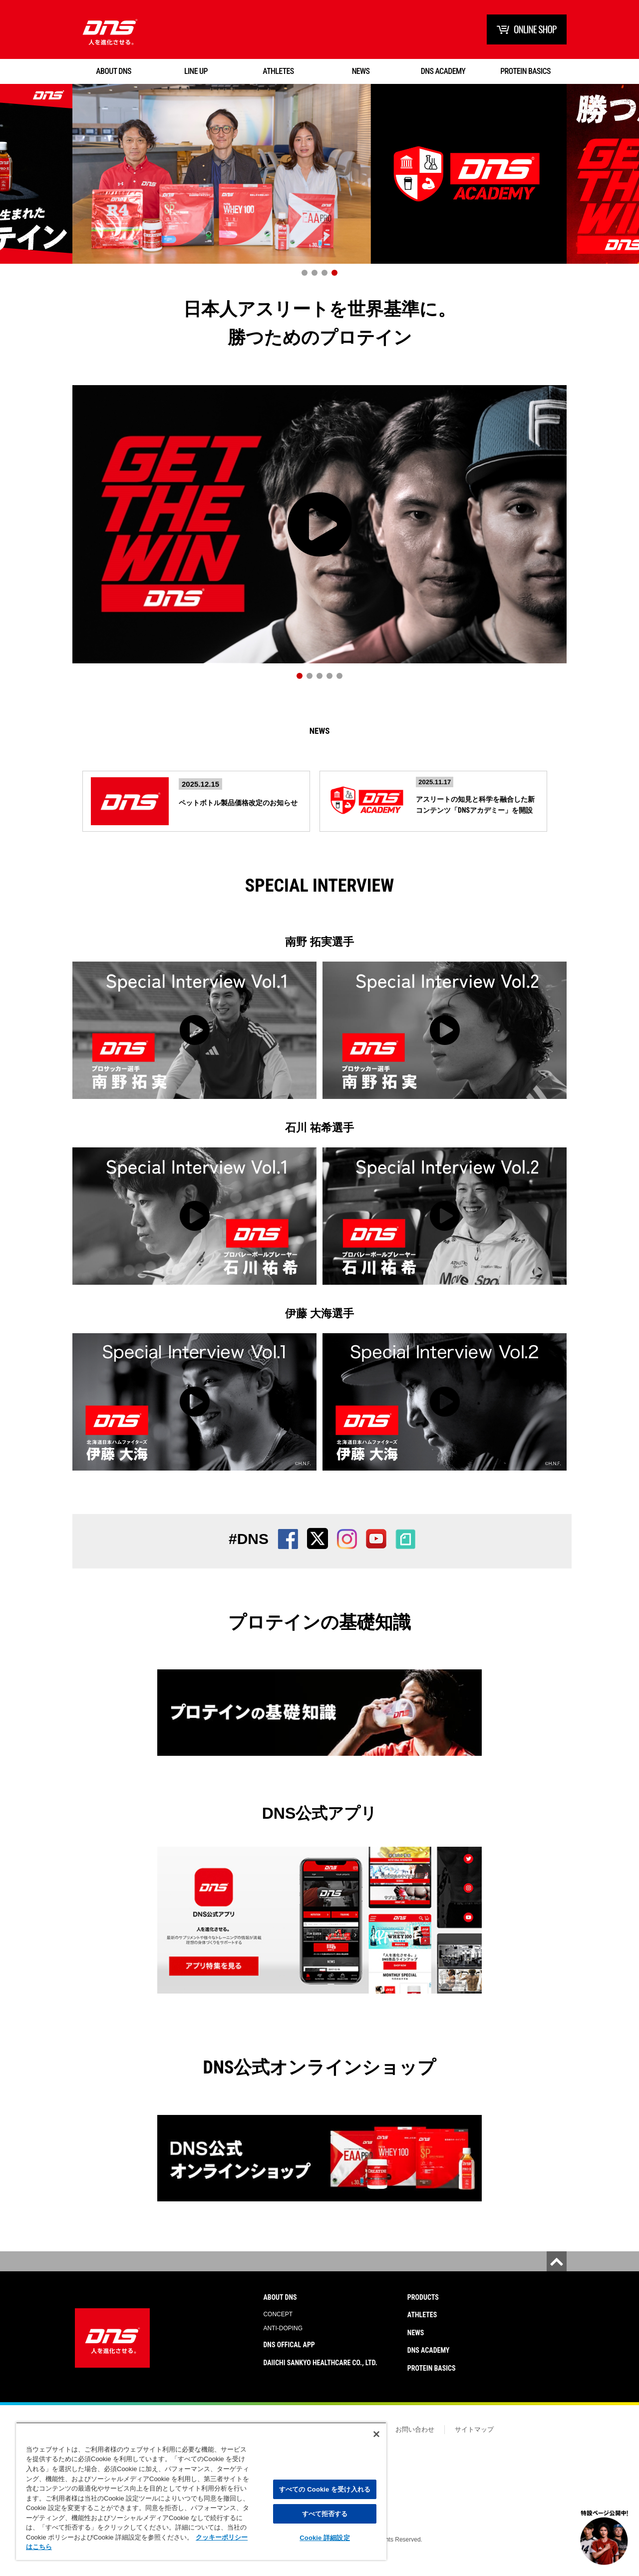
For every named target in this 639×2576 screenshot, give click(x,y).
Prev (17, 186)
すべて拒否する (325, 2514)
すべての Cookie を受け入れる (324, 2489)
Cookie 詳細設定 (324, 2538)
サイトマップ (474, 2441)
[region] (201, 2491)
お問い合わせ (414, 2441)
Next (621, 186)
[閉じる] (376, 2434)
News (319, 737)
